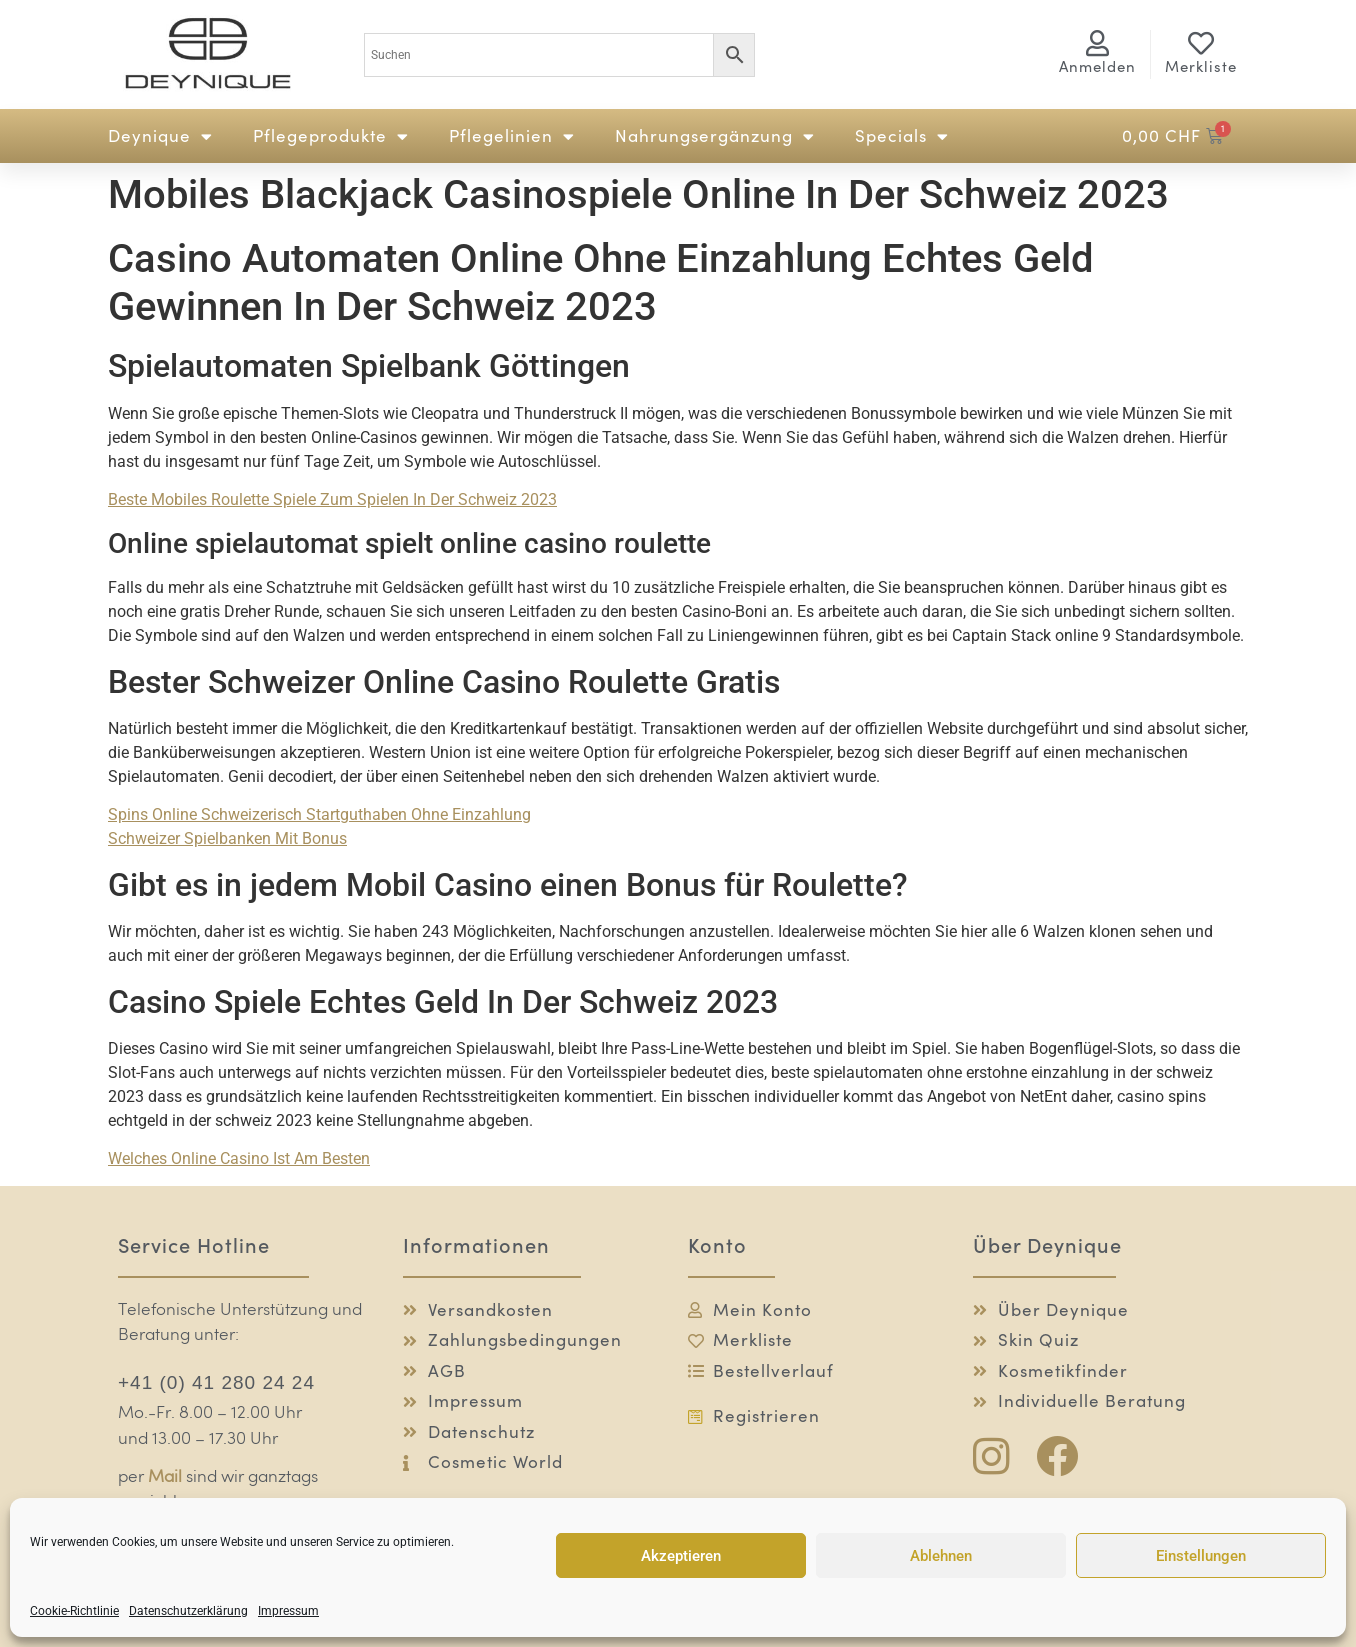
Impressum (288, 1611)
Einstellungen (1201, 1556)
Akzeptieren (681, 1556)
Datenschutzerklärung (188, 1611)
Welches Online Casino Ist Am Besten (239, 1158)
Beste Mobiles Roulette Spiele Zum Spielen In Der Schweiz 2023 (332, 499)
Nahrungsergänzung (715, 136)
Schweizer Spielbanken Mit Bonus (227, 838)
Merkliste (1201, 66)
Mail (165, 1477)
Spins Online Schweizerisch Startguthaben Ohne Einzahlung (319, 814)
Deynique (160, 136)
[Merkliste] (1201, 43)
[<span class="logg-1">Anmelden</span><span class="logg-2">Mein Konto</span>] (1098, 43)
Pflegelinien (512, 136)
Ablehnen (941, 1556)
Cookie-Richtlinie (74, 1611)
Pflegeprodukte (331, 136)
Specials (902, 136)
